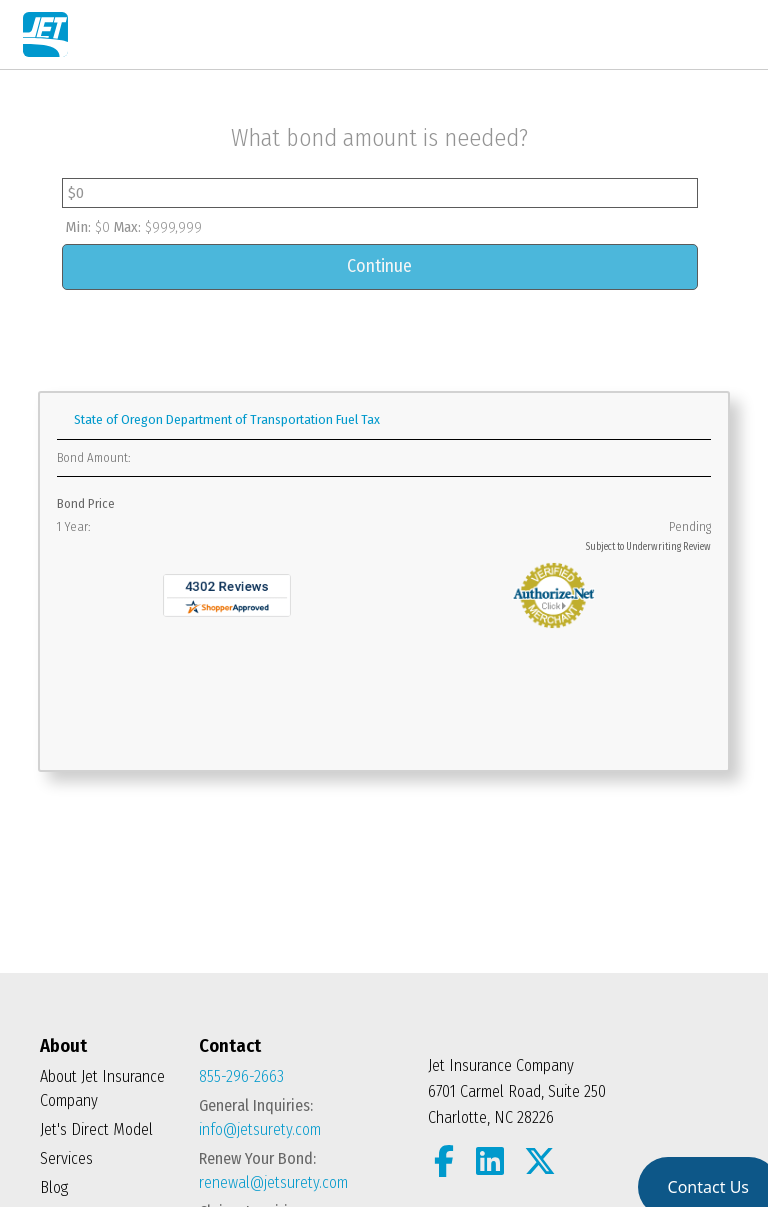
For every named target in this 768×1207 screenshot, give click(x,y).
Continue (379, 266)
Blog (54, 1187)
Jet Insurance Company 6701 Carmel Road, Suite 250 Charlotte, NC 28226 (517, 1091)
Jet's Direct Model (96, 1129)
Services (66, 1158)
